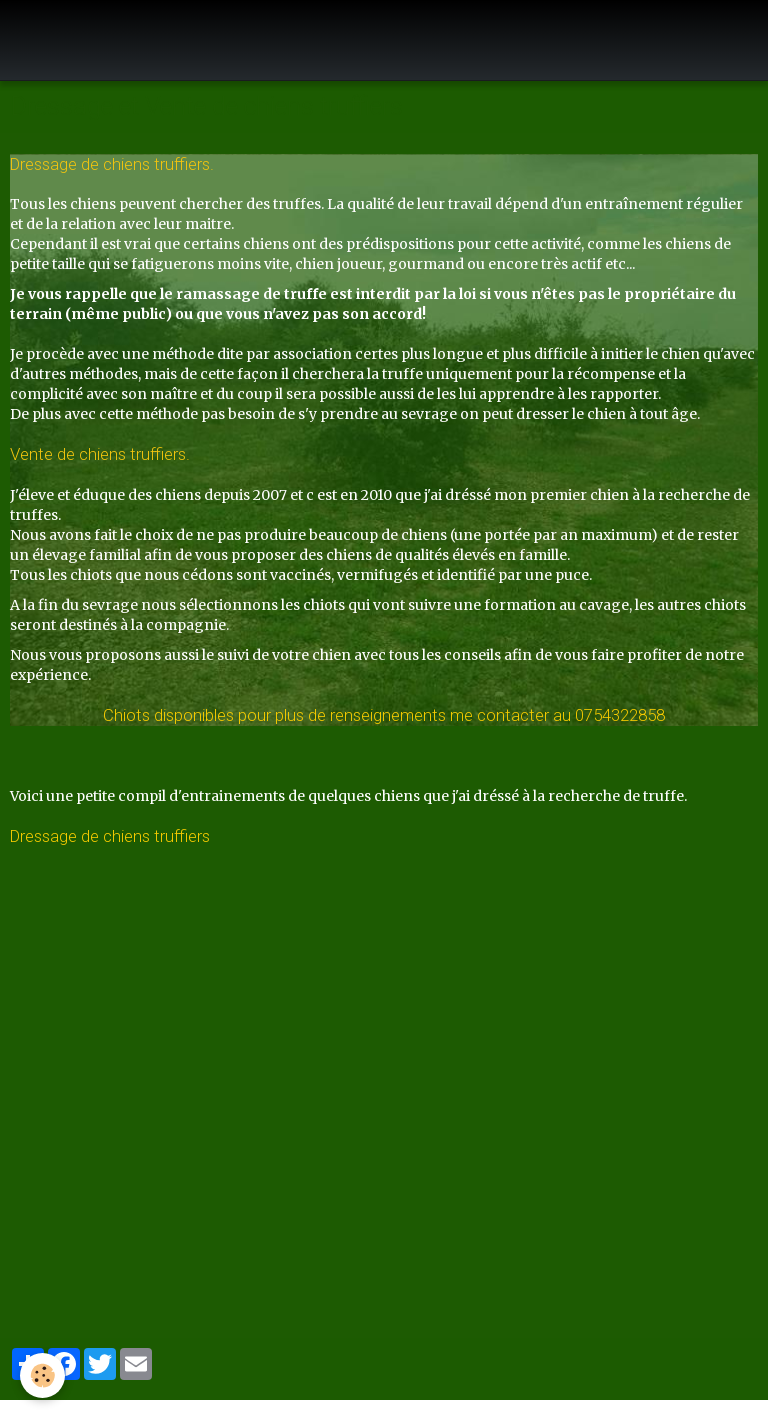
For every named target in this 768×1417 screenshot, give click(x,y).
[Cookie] (42, 1375)
